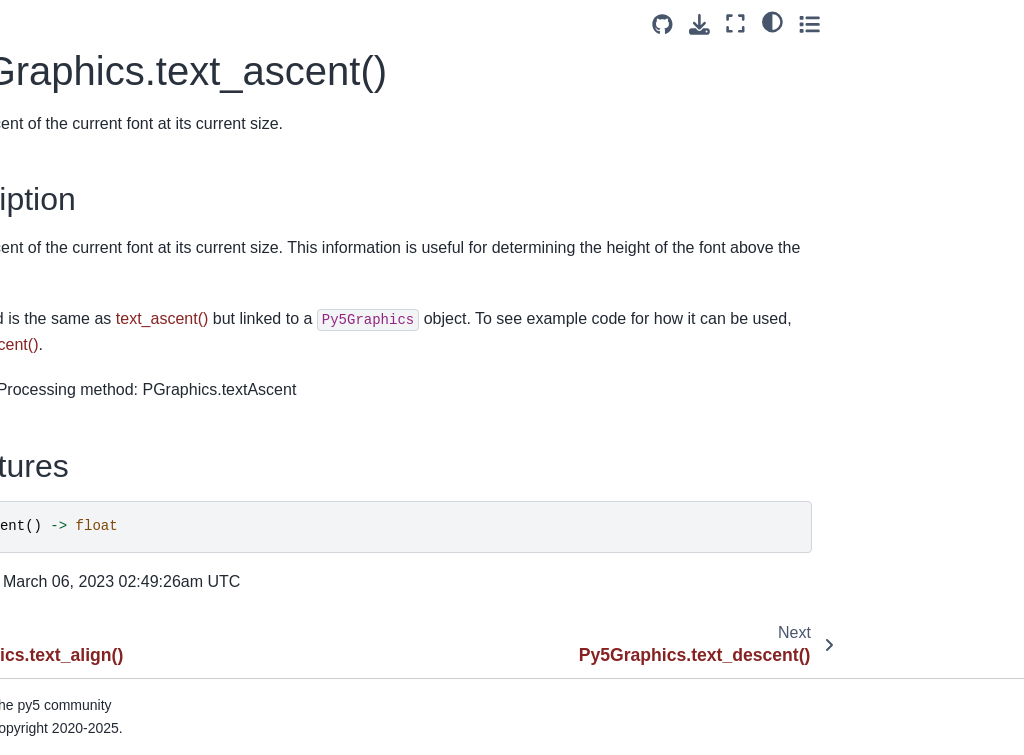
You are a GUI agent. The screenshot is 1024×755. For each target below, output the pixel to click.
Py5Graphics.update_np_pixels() (117, 699)
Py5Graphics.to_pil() (95, 592)
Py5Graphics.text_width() (110, 409)
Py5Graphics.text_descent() (119, 251)
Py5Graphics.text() (89, 132)
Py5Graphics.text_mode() (111, 346)
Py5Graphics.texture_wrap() (119, 529)
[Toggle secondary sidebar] (989, 23)
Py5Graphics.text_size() (106, 378)
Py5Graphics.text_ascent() (118, 207)
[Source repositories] (842, 24)
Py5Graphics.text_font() (105, 282)
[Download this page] (879, 24)
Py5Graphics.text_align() (109, 163)
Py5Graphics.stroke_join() (113, 44)
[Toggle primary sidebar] (259, 23)
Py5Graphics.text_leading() (117, 314)
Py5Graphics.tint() (87, 560)
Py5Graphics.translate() (105, 624)
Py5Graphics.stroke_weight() (120, 88)
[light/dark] (952, 21)
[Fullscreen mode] (916, 23)
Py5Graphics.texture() (100, 441)
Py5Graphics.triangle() (101, 656)
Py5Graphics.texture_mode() (119, 485)
